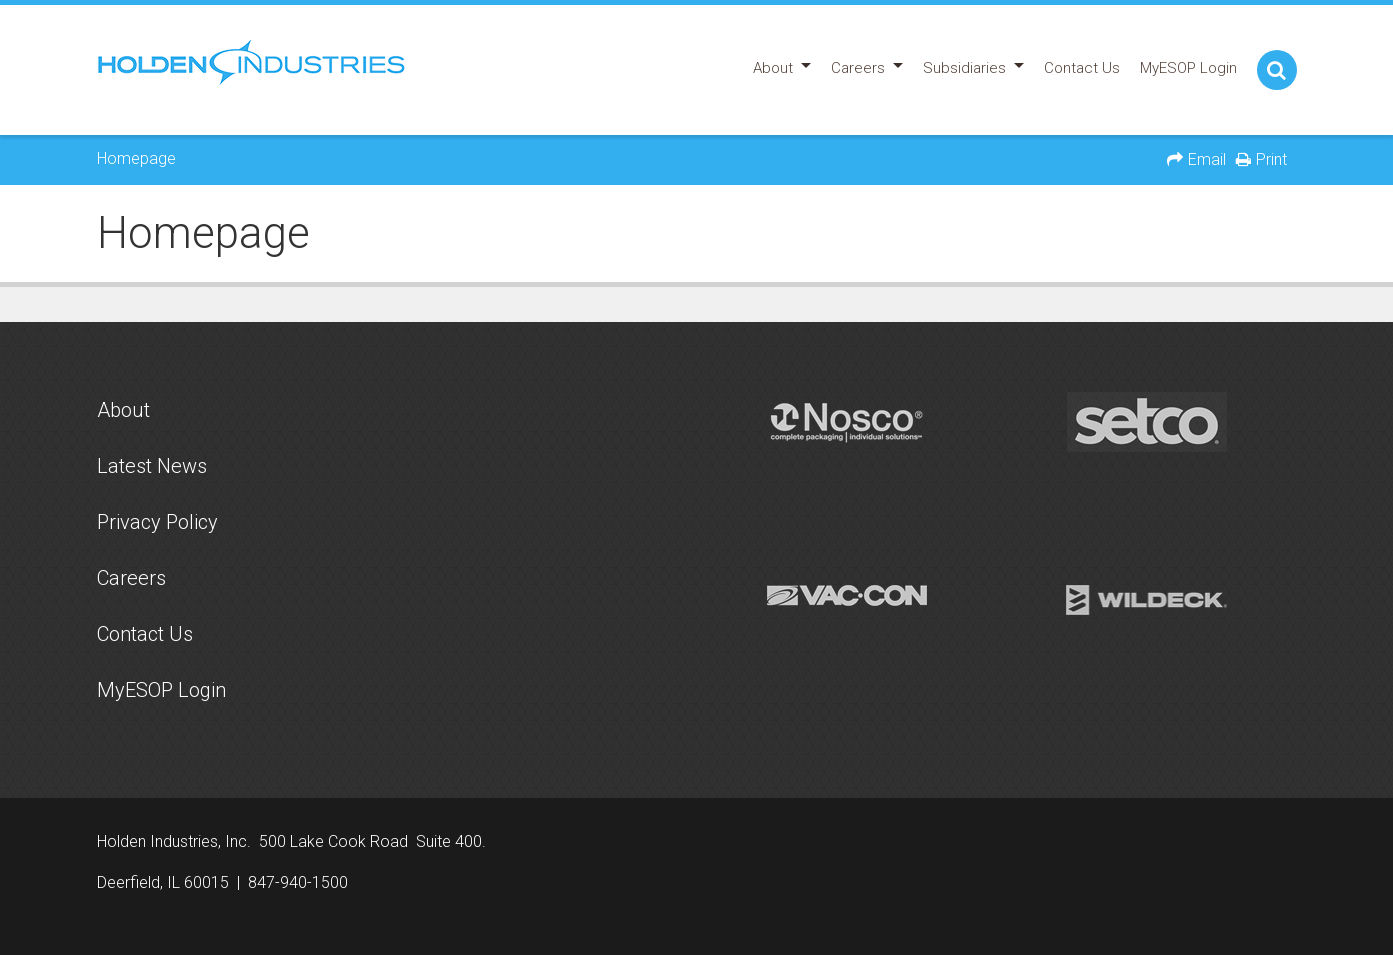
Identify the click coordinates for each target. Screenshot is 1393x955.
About (123, 410)
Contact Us (145, 634)
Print (1271, 159)
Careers (131, 578)
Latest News (152, 466)
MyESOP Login (161, 690)
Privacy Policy (157, 522)
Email (1207, 159)
